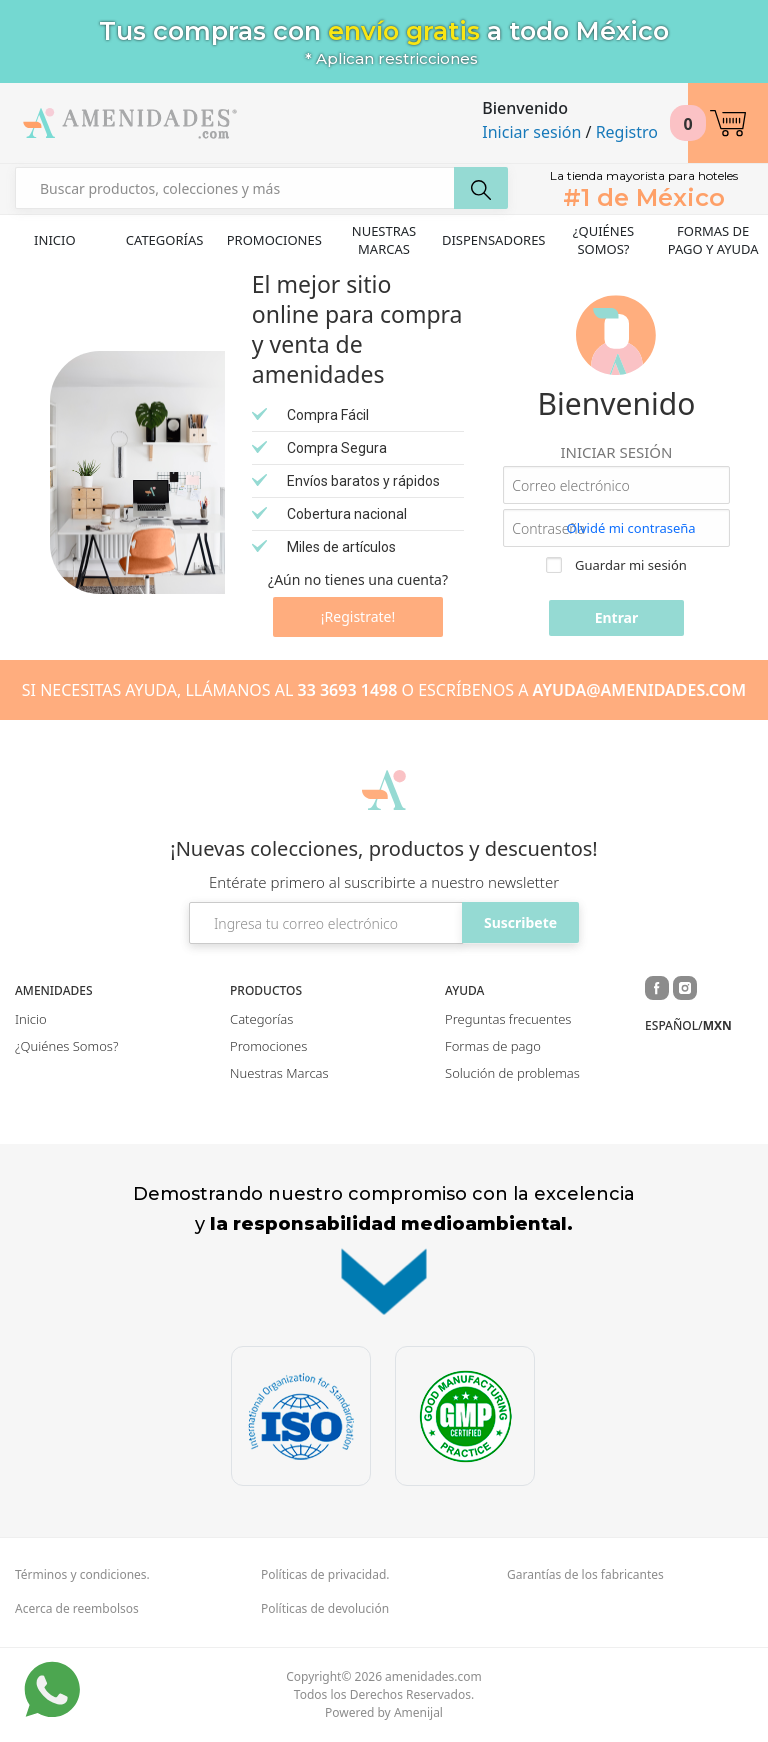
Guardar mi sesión (616, 565)
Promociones (274, 240)
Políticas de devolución (325, 1609)
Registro (627, 132)
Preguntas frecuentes (508, 1019)
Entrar (617, 617)
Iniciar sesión (531, 132)
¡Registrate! (358, 616)
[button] (728, 123)
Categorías (165, 240)
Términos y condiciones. (82, 1575)
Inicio (54, 240)
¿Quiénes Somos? (603, 240)
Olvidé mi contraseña (630, 528)
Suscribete (520, 922)
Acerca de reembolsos (77, 1609)
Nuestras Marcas (384, 240)
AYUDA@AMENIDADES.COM (640, 690)
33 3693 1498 (348, 690)
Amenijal (418, 1712)
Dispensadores (494, 240)
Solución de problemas (512, 1073)
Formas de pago (493, 1046)
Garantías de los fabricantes (585, 1575)
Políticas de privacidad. (325, 1575)
